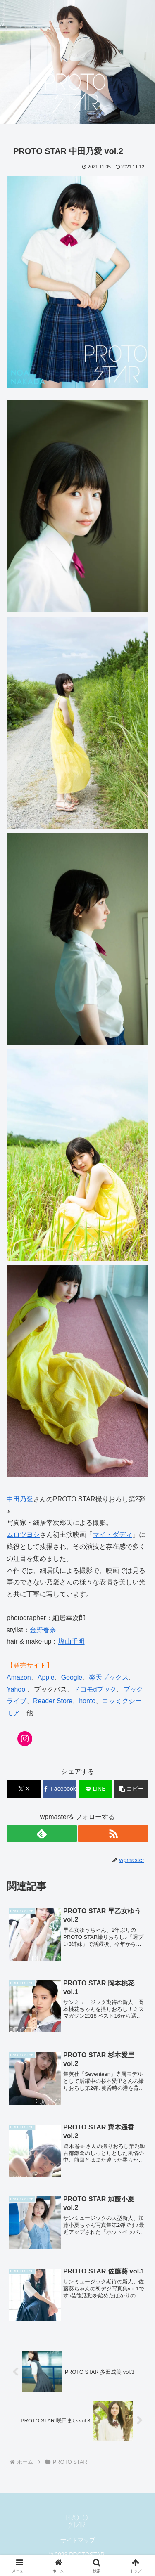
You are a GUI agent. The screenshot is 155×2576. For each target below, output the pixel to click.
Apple (46, 1677)
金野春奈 (43, 1629)
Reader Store (52, 1700)
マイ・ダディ (112, 1534)
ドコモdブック (95, 1689)
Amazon (19, 1677)
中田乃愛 (20, 1499)
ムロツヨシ (23, 1534)
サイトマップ (77, 2540)
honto (87, 1700)
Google (72, 1677)
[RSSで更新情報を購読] (113, 1833)
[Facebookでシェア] (59, 1789)
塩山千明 (71, 1641)
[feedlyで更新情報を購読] (42, 1833)
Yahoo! (17, 1689)
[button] (131, 1789)
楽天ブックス (109, 1677)
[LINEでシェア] (95, 1789)
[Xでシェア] (24, 1789)
